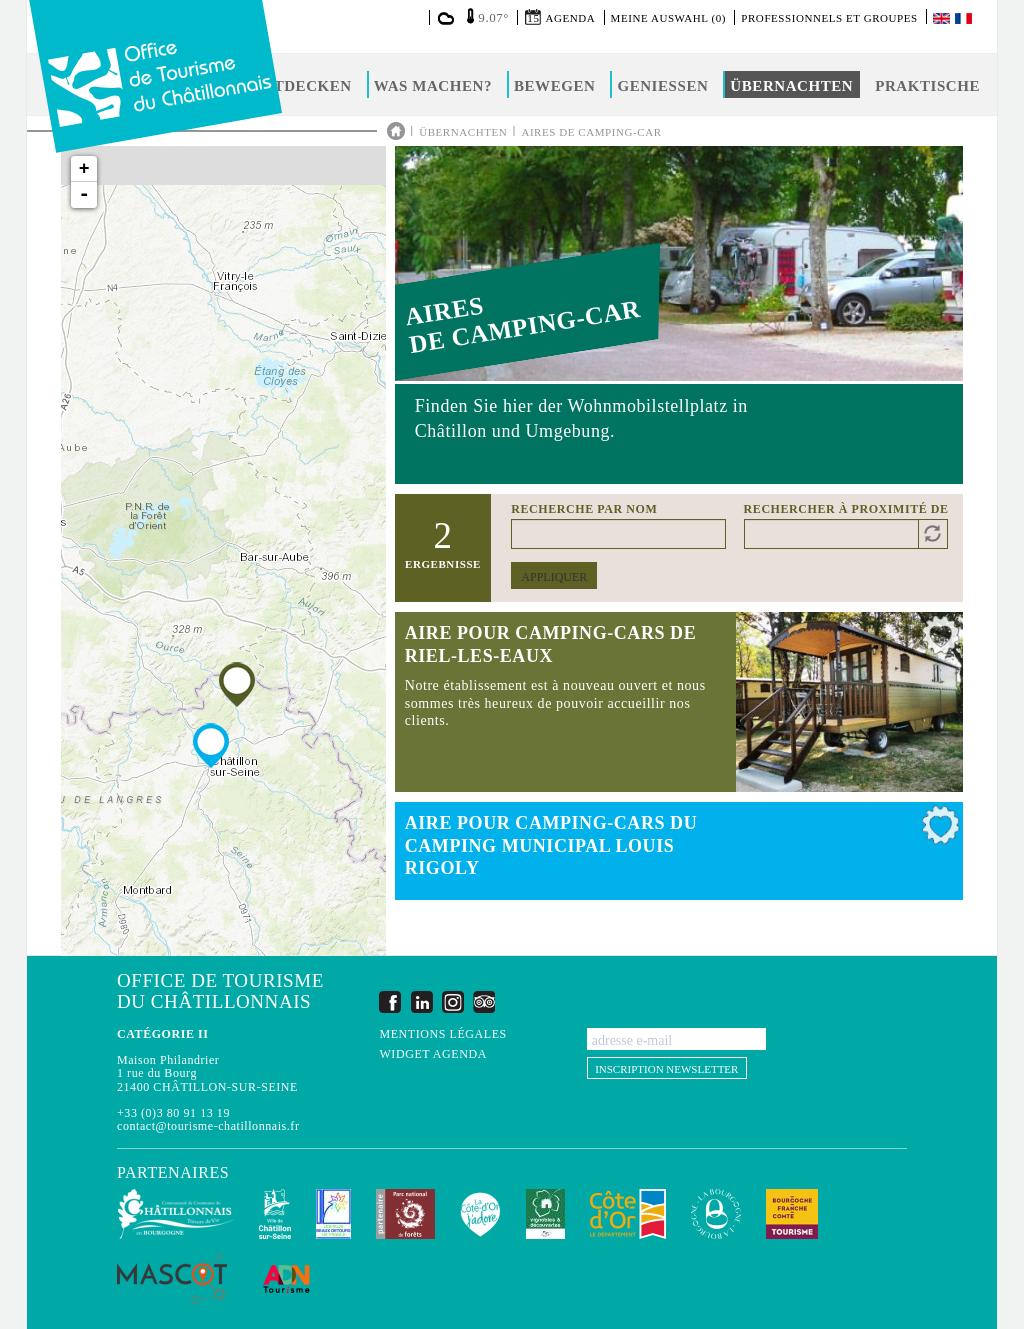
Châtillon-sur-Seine (275, 1214)
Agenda (570, 18)
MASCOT (172, 1279)
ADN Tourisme (286, 1279)
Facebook (390, 1001)
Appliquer (554, 577)
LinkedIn (422, 1001)
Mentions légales (442, 1034)
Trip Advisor (484, 1001)
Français (965, 18)
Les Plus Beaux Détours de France (333, 1214)
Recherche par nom (584, 509)
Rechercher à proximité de (846, 509)
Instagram (453, 1001)
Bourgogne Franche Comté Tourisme (792, 1214)
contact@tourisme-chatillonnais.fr (208, 1126)
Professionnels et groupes (829, 18)
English (943, 18)
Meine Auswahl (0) (668, 18)
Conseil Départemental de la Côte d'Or (628, 1214)
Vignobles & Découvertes (545, 1214)
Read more (679, 702)
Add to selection (941, 640)
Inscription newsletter (666, 1069)
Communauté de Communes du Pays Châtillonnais (175, 1214)
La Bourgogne (716, 1214)
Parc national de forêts (405, 1214)
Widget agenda (432, 1054)
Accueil (396, 131)
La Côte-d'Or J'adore (480, 1214)
